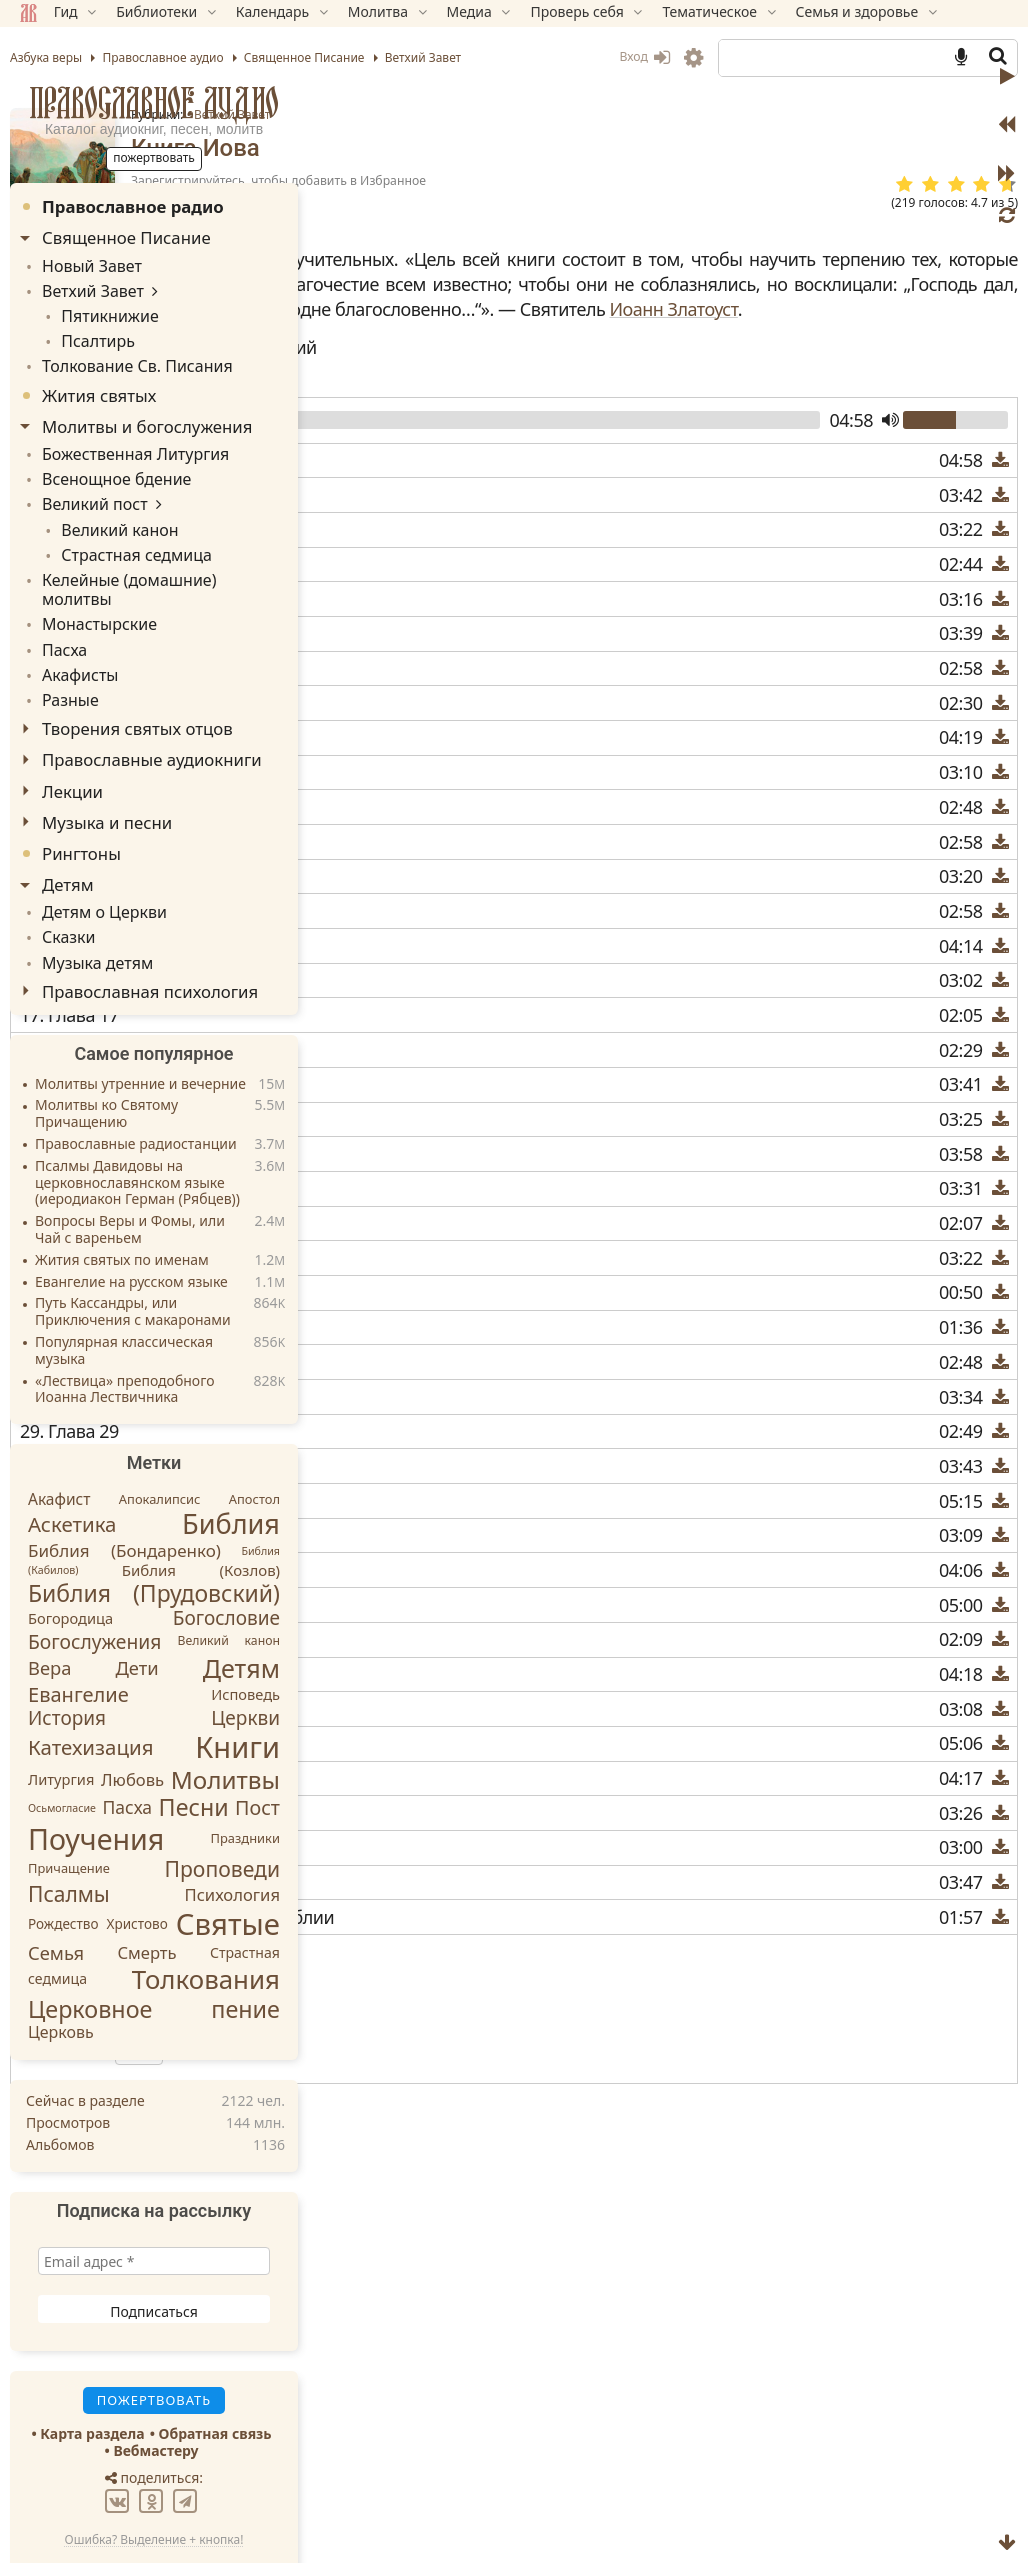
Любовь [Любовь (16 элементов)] (132, 1716)
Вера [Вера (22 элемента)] (49, 1604)
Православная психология (150, 928)
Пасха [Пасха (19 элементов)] (127, 1745)
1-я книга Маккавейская (468, 2217)
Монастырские (92, 577)
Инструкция (405, 2066)
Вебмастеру (155, 2387)
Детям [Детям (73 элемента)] (241, 1605)
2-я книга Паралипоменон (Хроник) (515, 2287)
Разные (67, 645)
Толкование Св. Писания (125, 355)
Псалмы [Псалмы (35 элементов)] (69, 1831)
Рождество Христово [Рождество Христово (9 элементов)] (98, 1861)
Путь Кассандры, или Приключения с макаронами (133, 1250)
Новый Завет (85, 264)
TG (719, 2405)
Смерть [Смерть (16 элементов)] (146, 1889)
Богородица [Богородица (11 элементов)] (70, 1555)
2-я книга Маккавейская (468, 2264)
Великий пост (88, 485)
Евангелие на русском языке (131, 1219)
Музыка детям (90, 900)
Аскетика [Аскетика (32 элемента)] (72, 1462)
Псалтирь (88, 332)
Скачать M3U (410, 2015)
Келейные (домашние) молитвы (150, 554)
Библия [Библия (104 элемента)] (231, 1461)
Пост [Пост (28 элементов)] (257, 1744)
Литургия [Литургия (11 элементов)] (61, 1716)
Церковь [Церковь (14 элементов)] (61, 1969)
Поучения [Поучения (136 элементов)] (96, 1775)
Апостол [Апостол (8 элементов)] (254, 1436)
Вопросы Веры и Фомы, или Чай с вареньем (130, 1167)
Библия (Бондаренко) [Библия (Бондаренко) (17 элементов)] (124, 1487)
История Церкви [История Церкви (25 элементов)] (154, 1655)
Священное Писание (126, 237)
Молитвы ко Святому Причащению (106, 1052)
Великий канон (107, 508)
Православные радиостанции (136, 1081)
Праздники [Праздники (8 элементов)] (245, 1776)
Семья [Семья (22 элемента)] (56, 1889)
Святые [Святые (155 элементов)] (228, 1861)
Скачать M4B (411, 2041)
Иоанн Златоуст (500, 360)
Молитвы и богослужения (147, 414)
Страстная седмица (122, 531)
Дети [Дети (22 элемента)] (136, 1604)
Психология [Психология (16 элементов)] (233, 1831)
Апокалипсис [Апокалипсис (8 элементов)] (160, 1436)
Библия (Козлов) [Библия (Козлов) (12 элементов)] (201, 1508)
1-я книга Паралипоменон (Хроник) (515, 2240)
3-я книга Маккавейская (468, 2311)
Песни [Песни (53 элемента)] (194, 1744)
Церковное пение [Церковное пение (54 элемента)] (154, 1946)
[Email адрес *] (154, 2199)
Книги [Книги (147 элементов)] (237, 1684)
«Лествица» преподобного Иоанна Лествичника (125, 1327)
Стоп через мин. (458, 2095)
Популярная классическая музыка (124, 1288)
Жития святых (99, 383)
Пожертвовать (394, 2370)
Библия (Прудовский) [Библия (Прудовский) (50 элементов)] (154, 1530)
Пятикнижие (98, 309)
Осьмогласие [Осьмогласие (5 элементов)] (62, 1745)
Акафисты (75, 622)
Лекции (72, 735)
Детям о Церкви (96, 855)
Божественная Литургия (124, 440)
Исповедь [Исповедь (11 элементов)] (245, 1632)
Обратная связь (215, 2371)
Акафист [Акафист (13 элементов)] (59, 1436)
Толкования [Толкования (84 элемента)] (206, 1916)
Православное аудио (154, 102)
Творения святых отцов (137, 673)
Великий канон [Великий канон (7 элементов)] (229, 1577)
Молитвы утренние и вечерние (140, 1021)
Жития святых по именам (122, 1197)
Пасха (62, 599)
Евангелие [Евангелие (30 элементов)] (78, 1631)
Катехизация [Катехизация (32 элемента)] (90, 1684)
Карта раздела (92, 2371)
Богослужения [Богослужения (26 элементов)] (94, 1578)
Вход (644, 56)
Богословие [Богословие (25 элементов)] (226, 1555)
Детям (68, 829)
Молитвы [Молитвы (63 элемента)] (225, 1716)
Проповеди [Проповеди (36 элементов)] (222, 1806)
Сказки (65, 878)
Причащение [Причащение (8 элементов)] (69, 1806)
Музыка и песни (107, 766)
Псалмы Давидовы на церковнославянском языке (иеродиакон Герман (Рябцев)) (137, 1120)
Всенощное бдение (107, 463)
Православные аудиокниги (152, 704)
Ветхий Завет (568, 114)
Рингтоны (81, 797)
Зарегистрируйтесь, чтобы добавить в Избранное (614, 180)
